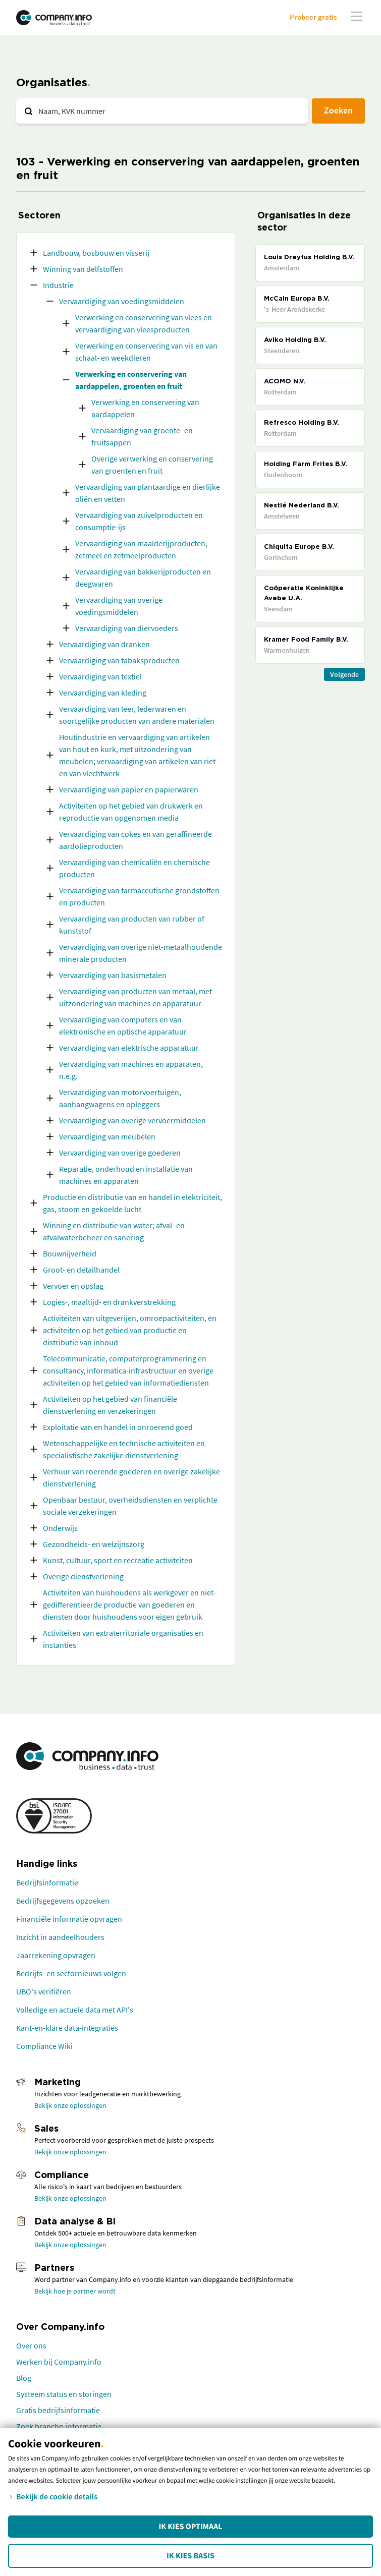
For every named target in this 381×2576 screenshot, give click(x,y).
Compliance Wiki (44, 2046)
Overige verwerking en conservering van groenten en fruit (152, 464)
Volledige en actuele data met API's (74, 2010)
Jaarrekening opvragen (55, 1955)
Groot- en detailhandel (81, 1270)
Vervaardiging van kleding (102, 693)
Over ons (31, 2345)
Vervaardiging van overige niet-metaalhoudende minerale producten (140, 953)
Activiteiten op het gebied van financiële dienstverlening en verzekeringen (110, 1405)
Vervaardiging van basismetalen (113, 975)
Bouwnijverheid (69, 1253)
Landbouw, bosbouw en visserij (96, 253)
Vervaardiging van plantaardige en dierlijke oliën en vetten (147, 493)
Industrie (58, 285)
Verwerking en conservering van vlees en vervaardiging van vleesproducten (143, 323)
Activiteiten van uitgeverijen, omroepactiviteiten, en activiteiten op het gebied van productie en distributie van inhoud (129, 1330)
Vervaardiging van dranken (104, 644)
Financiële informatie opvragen (69, 1919)
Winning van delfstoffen (83, 269)
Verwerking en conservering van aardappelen (145, 408)
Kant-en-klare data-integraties (67, 2028)
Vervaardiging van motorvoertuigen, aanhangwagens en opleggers (120, 1098)
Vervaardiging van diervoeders (126, 628)
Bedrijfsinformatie (47, 1882)
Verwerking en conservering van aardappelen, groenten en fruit (131, 380)
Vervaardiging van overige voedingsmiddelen (118, 606)
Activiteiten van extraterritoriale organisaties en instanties (123, 1639)
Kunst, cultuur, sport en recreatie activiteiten (118, 1560)
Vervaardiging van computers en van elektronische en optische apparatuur (123, 1025)
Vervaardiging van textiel (100, 676)
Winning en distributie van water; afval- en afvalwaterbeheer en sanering (114, 1231)
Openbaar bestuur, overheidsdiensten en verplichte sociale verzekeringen (130, 1506)
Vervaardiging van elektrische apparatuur (129, 1048)
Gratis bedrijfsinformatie (58, 2410)
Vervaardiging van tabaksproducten (119, 660)
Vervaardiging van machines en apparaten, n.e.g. (131, 1070)
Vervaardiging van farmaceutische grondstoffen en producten (139, 896)
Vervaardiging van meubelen (107, 1136)
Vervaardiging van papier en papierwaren (128, 789)
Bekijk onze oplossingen (70, 2105)
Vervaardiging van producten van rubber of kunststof (131, 924)
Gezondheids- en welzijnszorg (93, 1544)
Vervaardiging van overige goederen (120, 1153)
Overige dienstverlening (83, 1576)
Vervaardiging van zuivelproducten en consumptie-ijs (139, 521)
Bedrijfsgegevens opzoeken (63, 1901)
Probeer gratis (313, 17)
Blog (23, 2378)
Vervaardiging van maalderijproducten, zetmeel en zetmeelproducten (141, 549)
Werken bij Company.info (58, 2362)
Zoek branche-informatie (58, 2426)
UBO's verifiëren (43, 1991)
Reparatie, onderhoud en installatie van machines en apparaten (126, 1175)
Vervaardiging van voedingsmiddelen (121, 301)
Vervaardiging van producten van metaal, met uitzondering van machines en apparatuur (135, 997)
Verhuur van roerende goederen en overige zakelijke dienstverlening (131, 1477)
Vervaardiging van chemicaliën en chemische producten (134, 868)
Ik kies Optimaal (190, 2527)
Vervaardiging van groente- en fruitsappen (142, 436)
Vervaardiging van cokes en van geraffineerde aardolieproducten (135, 840)
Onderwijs (60, 1528)
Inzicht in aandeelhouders (60, 1937)
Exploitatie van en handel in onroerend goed (118, 1427)
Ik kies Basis (190, 2556)
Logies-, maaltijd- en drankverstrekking (109, 1302)
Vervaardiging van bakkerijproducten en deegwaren (143, 577)
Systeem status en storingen (64, 2394)
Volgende (344, 674)
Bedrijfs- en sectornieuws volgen (71, 1973)
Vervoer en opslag (73, 1286)
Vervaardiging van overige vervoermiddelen (132, 1120)
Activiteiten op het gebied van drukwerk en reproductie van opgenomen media (131, 811)
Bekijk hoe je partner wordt (75, 2291)
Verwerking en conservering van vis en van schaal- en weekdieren (146, 351)
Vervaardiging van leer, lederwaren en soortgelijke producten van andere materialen (136, 715)
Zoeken (338, 110)
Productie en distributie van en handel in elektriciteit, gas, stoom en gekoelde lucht (132, 1203)
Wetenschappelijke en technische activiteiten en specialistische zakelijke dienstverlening (124, 1449)
